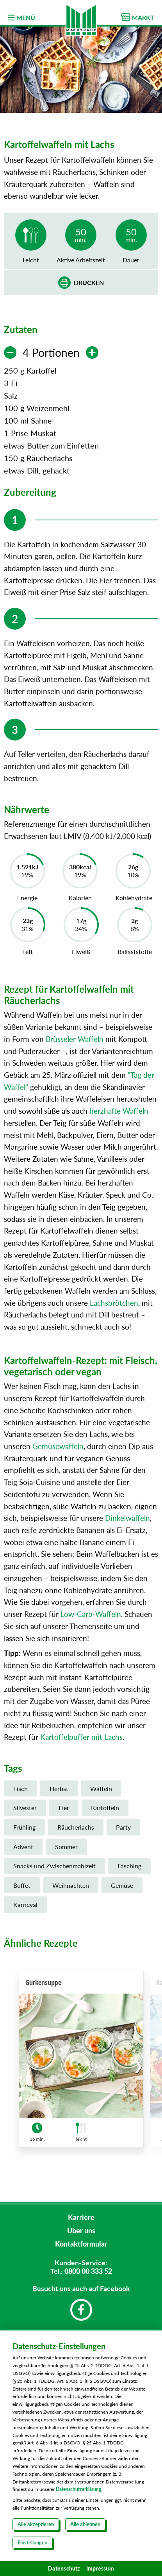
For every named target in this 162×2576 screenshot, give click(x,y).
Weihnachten (70, 1889)
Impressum (100, 2568)
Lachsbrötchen (114, 1307)
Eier (64, 1812)
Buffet (21, 1889)
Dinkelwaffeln (127, 1522)
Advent (23, 1851)
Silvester (25, 1812)
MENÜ (21, 17)
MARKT (137, 17)
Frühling (24, 1831)
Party (123, 1831)
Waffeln (101, 1792)
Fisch (20, 1792)
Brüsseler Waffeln (74, 1043)
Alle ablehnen (85, 2524)
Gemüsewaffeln (58, 1450)
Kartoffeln (105, 1812)
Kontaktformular (81, 2244)
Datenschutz (64, 2568)
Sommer (66, 1851)
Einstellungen (32, 2542)
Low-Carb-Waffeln (91, 1618)
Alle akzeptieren (36, 2524)
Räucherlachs (75, 1831)
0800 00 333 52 (88, 2271)
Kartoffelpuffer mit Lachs (81, 1741)
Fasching (129, 1870)
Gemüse (122, 1889)
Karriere (81, 2217)
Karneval (25, 1909)
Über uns (81, 2230)
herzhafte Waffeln (118, 1115)
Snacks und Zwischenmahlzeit (54, 1870)
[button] (138, 2070)
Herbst (59, 1792)
